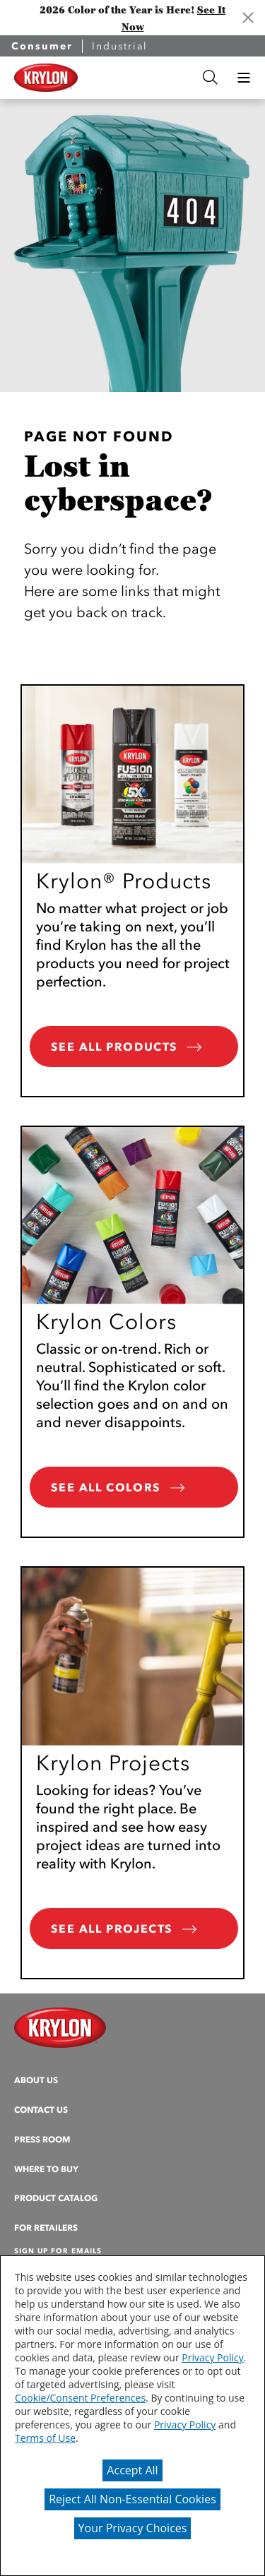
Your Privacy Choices (132, 2528)
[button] (244, 77)
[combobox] (138, 77)
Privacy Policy (212, 2357)
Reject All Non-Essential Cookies (132, 2499)
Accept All (132, 2470)
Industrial (120, 46)
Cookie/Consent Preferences (80, 2397)
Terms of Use (45, 2438)
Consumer (42, 46)
